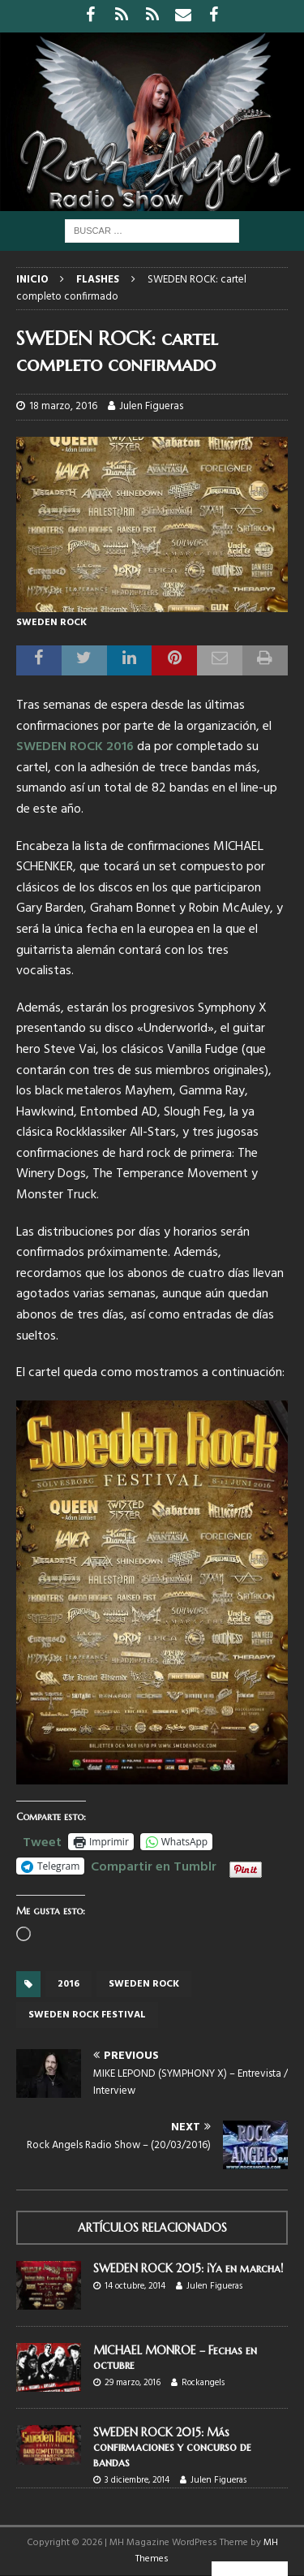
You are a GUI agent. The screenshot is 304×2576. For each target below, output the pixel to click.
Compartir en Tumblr (153, 1865)
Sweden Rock (144, 1984)
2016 (68, 1984)
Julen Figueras (151, 406)
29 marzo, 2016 (133, 2382)
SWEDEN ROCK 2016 (75, 746)
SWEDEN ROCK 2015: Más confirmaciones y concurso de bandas (172, 2447)
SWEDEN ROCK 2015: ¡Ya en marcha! (188, 2268)
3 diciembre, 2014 (137, 2480)
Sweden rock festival (87, 2015)
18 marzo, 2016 (63, 406)
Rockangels (203, 2382)
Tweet (42, 1840)
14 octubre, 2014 (135, 2286)
